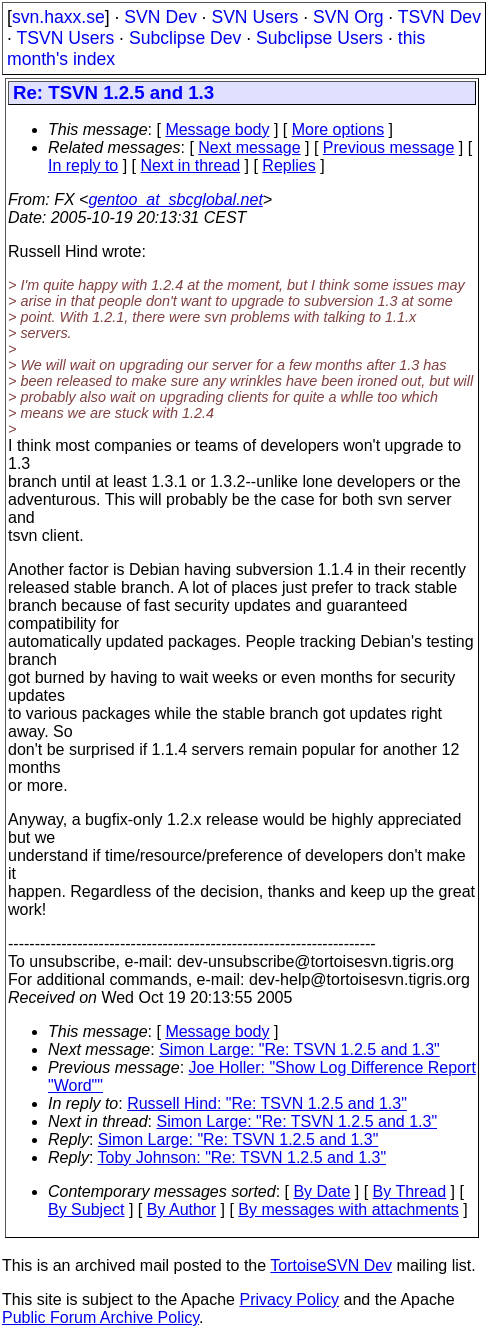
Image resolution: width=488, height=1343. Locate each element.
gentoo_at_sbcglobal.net (175, 199)
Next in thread (191, 165)
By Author (181, 1209)
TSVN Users (65, 38)
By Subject (86, 1209)
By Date (321, 1191)
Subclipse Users (319, 38)
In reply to (83, 165)
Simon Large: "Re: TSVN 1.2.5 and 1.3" (299, 1049)
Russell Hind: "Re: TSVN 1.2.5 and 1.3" (267, 1103)
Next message (249, 147)
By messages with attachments (348, 1209)
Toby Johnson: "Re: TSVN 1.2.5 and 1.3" (242, 1157)
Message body (217, 129)
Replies (288, 165)
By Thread (410, 1191)
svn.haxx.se (58, 17)
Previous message (389, 147)
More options (338, 129)
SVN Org (348, 17)
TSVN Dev (439, 17)
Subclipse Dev (185, 38)
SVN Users (254, 17)
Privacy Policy (289, 1299)
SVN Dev (160, 17)
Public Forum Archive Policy (100, 1317)
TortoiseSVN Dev (331, 1265)
